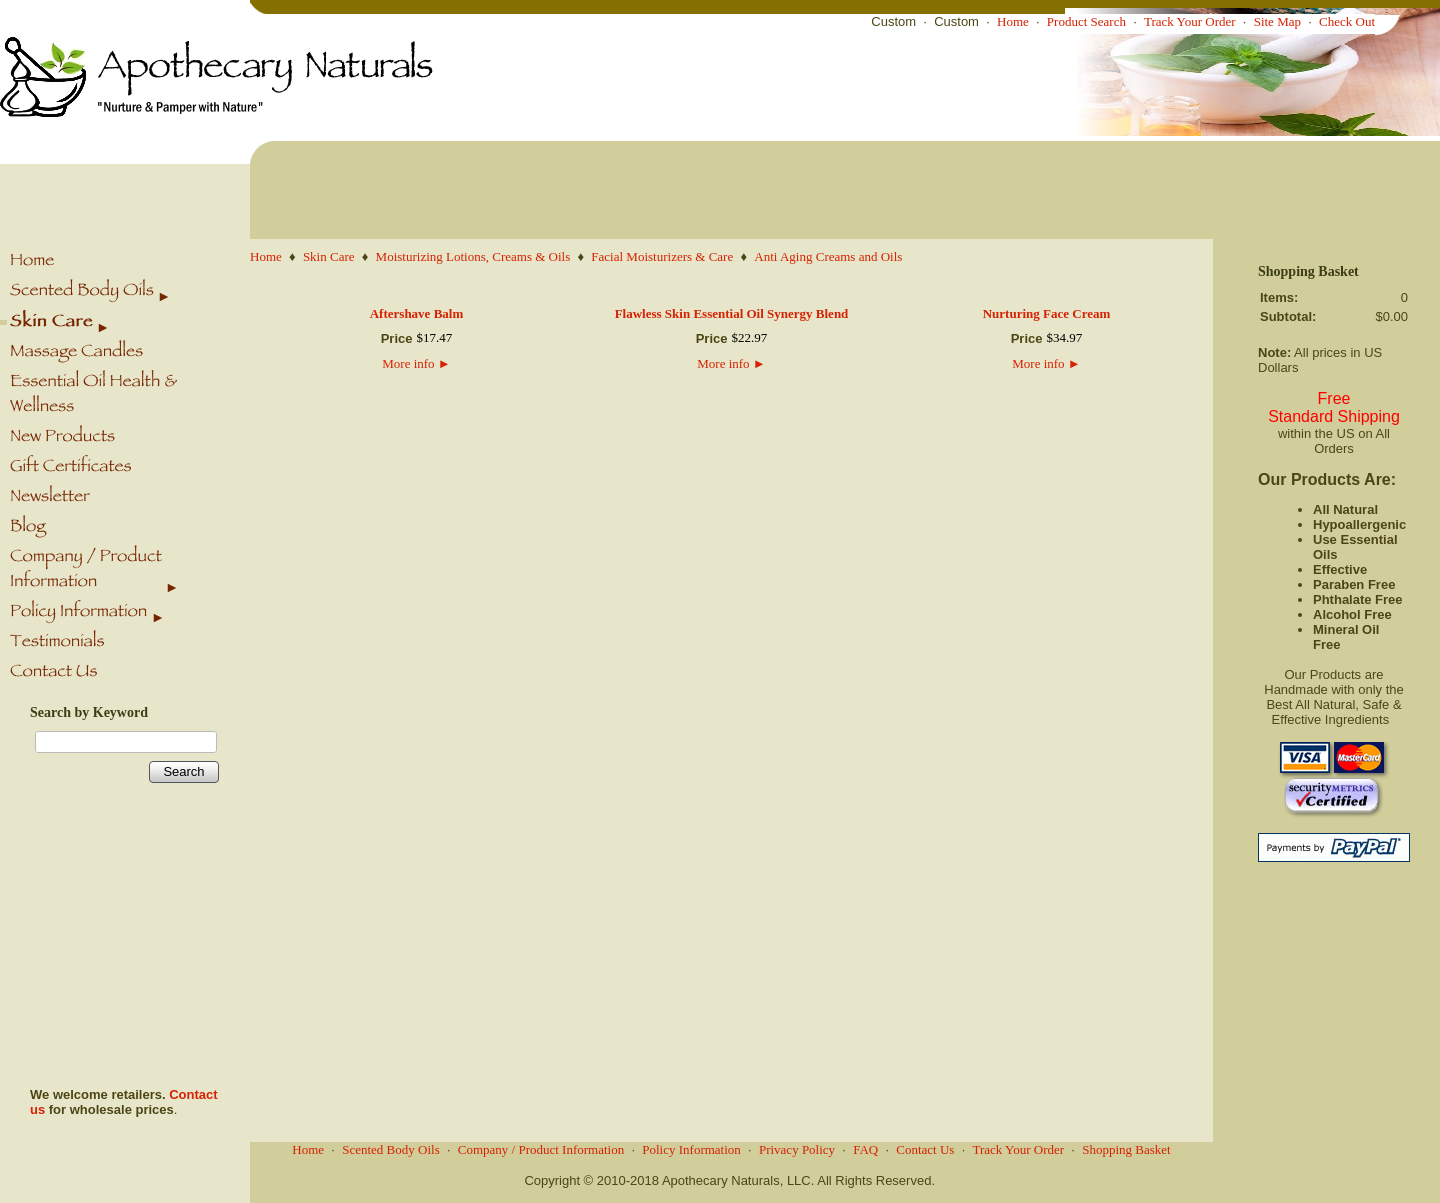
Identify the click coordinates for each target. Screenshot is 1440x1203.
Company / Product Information (541, 1149)
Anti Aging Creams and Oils (828, 256)
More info (416, 363)
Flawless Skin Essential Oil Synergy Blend (732, 313)
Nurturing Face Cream (1047, 313)
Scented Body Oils (391, 1149)
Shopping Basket (1126, 1149)
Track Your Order (1190, 21)
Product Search (1086, 21)
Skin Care (329, 256)
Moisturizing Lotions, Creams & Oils (473, 256)
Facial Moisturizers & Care (662, 256)
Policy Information (691, 1149)
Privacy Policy (797, 1149)
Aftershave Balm (417, 313)
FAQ (865, 1149)
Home (1013, 21)
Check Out (1347, 21)
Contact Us (925, 1149)
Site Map (1277, 21)
